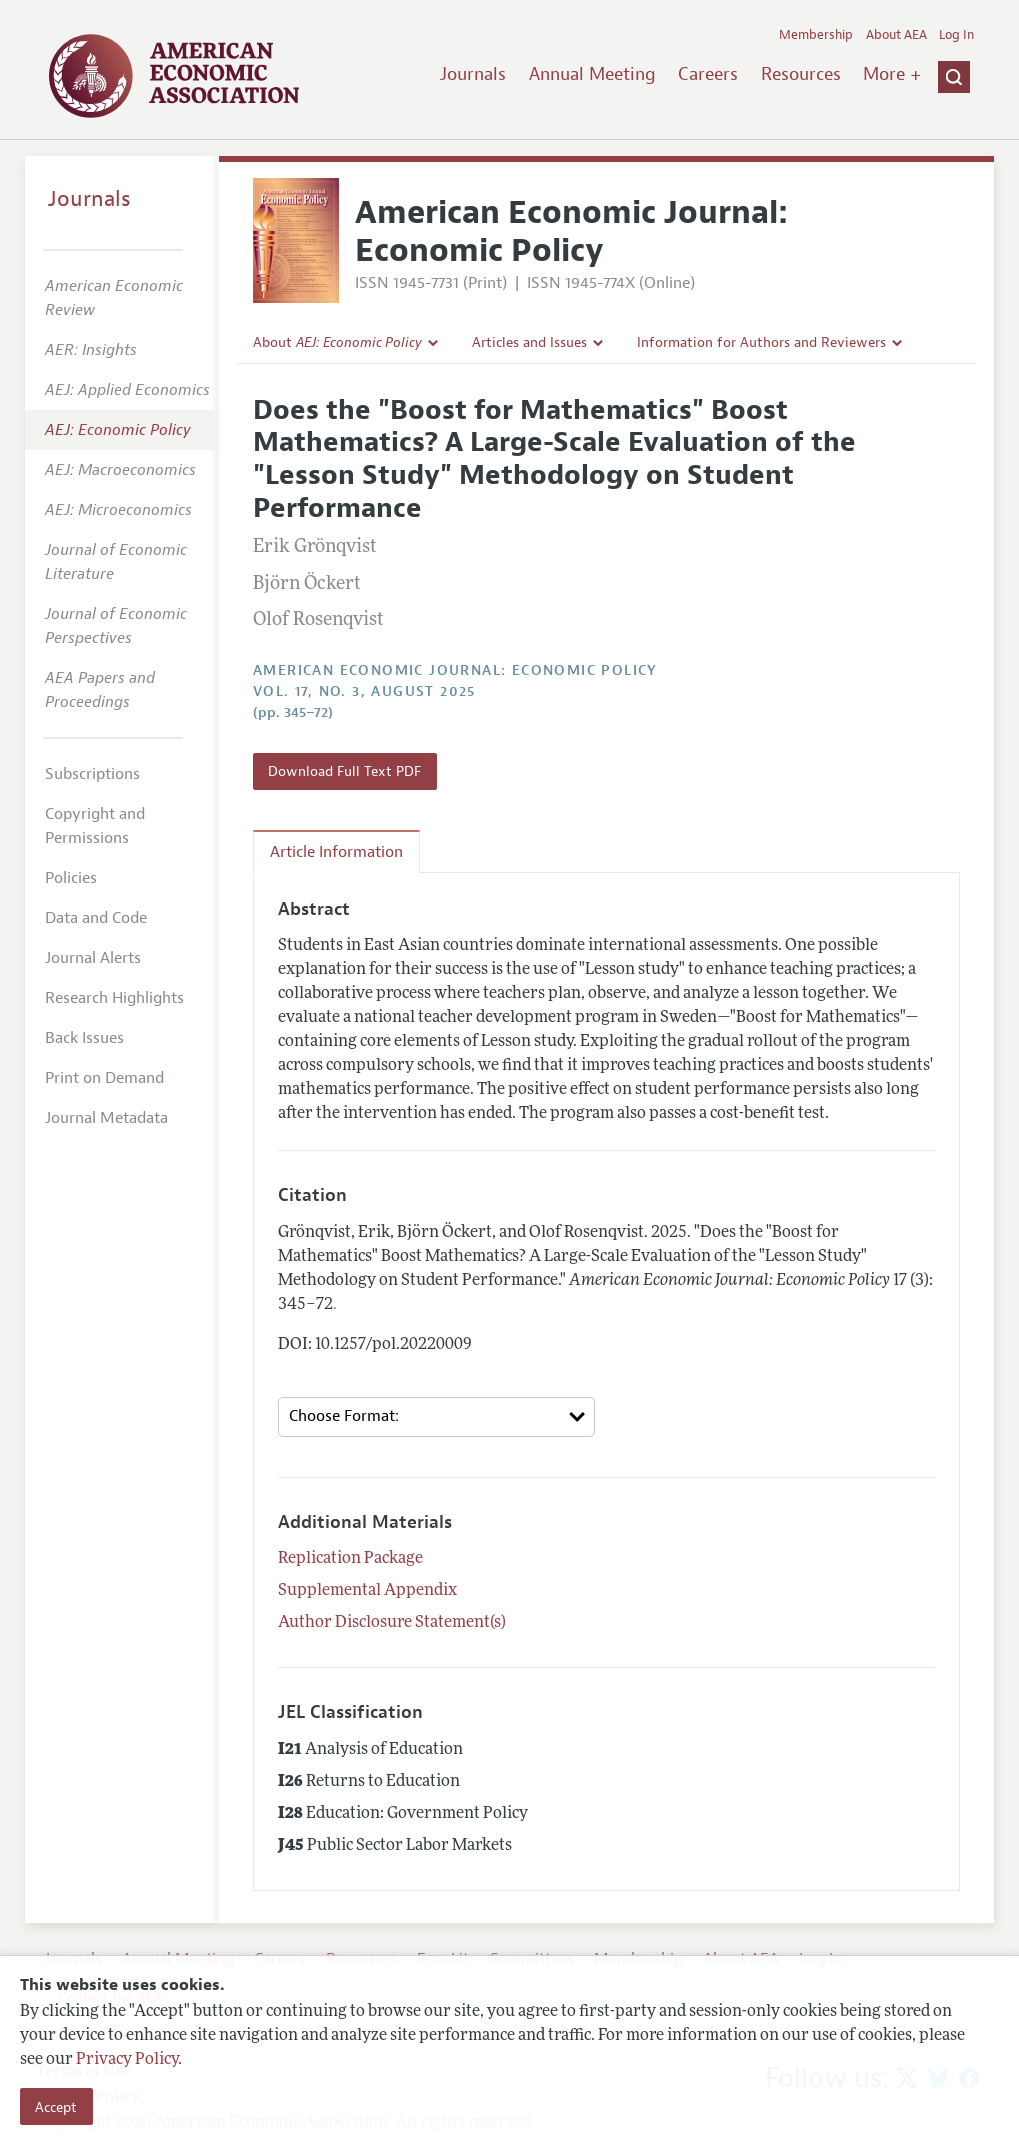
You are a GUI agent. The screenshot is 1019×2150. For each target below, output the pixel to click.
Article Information (336, 852)
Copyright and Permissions (95, 826)
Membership (816, 35)
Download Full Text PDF (344, 771)
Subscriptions (92, 774)
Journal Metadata (106, 1118)
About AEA (896, 35)
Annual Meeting (592, 74)
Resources (801, 74)
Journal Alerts (93, 958)
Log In (956, 35)
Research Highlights (114, 998)
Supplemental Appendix (367, 1591)
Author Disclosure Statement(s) (392, 1623)
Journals (473, 74)
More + (892, 74)
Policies (71, 878)
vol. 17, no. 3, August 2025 (364, 691)
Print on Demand (104, 1078)
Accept (56, 2107)
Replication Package (350, 1559)
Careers (708, 74)
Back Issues (84, 1038)
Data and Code (96, 918)
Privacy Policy (127, 2060)
